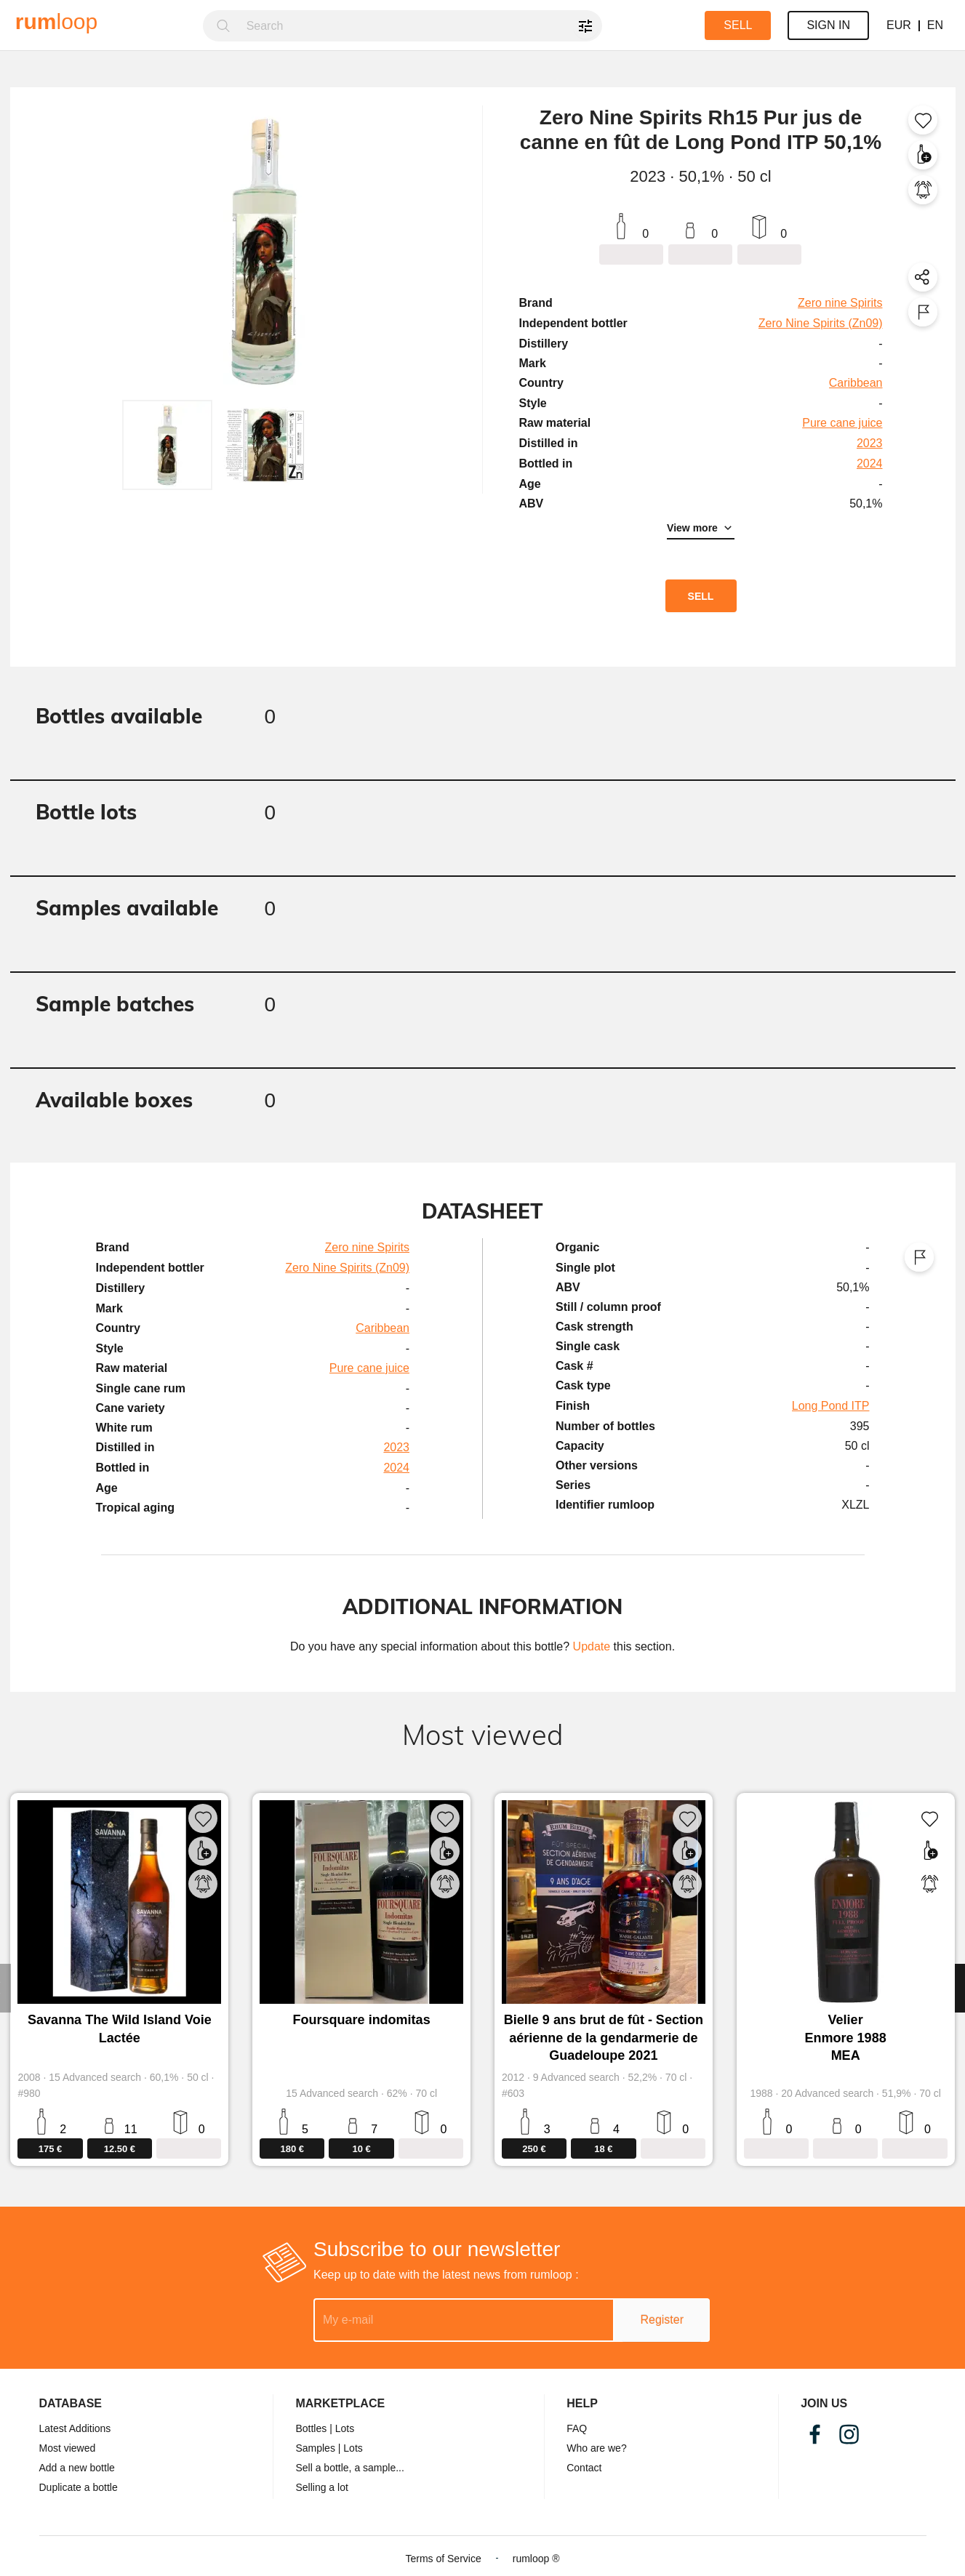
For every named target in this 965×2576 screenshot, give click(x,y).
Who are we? (596, 2448)
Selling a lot (321, 2487)
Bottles (311, 2428)
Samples (315, 2448)
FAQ (576, 2428)
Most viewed (67, 2448)
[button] (167, 445)
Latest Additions (75, 2428)
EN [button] (935, 25)
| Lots (341, 2428)
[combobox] (420, 26)
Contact (583, 2467)
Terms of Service (443, 2558)
